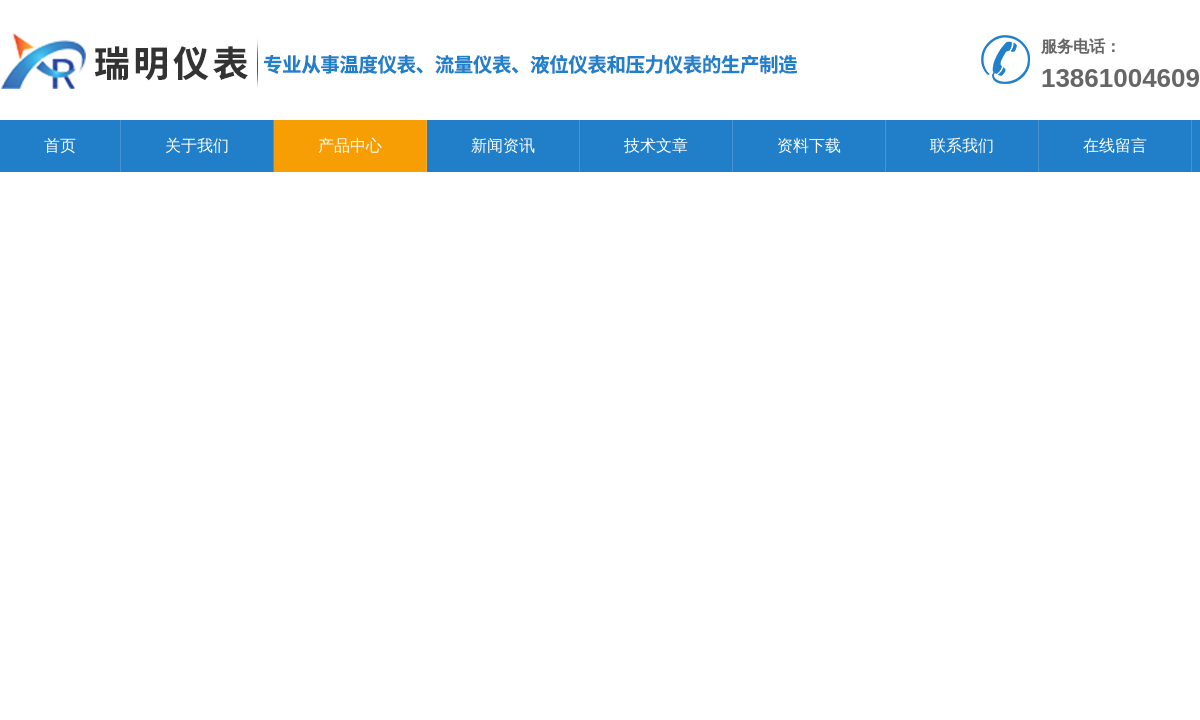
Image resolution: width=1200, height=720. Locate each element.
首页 (60, 145)
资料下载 (809, 145)
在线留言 (1115, 145)
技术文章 (656, 145)
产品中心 (350, 145)
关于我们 (197, 145)
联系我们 (962, 145)
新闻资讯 (503, 145)
